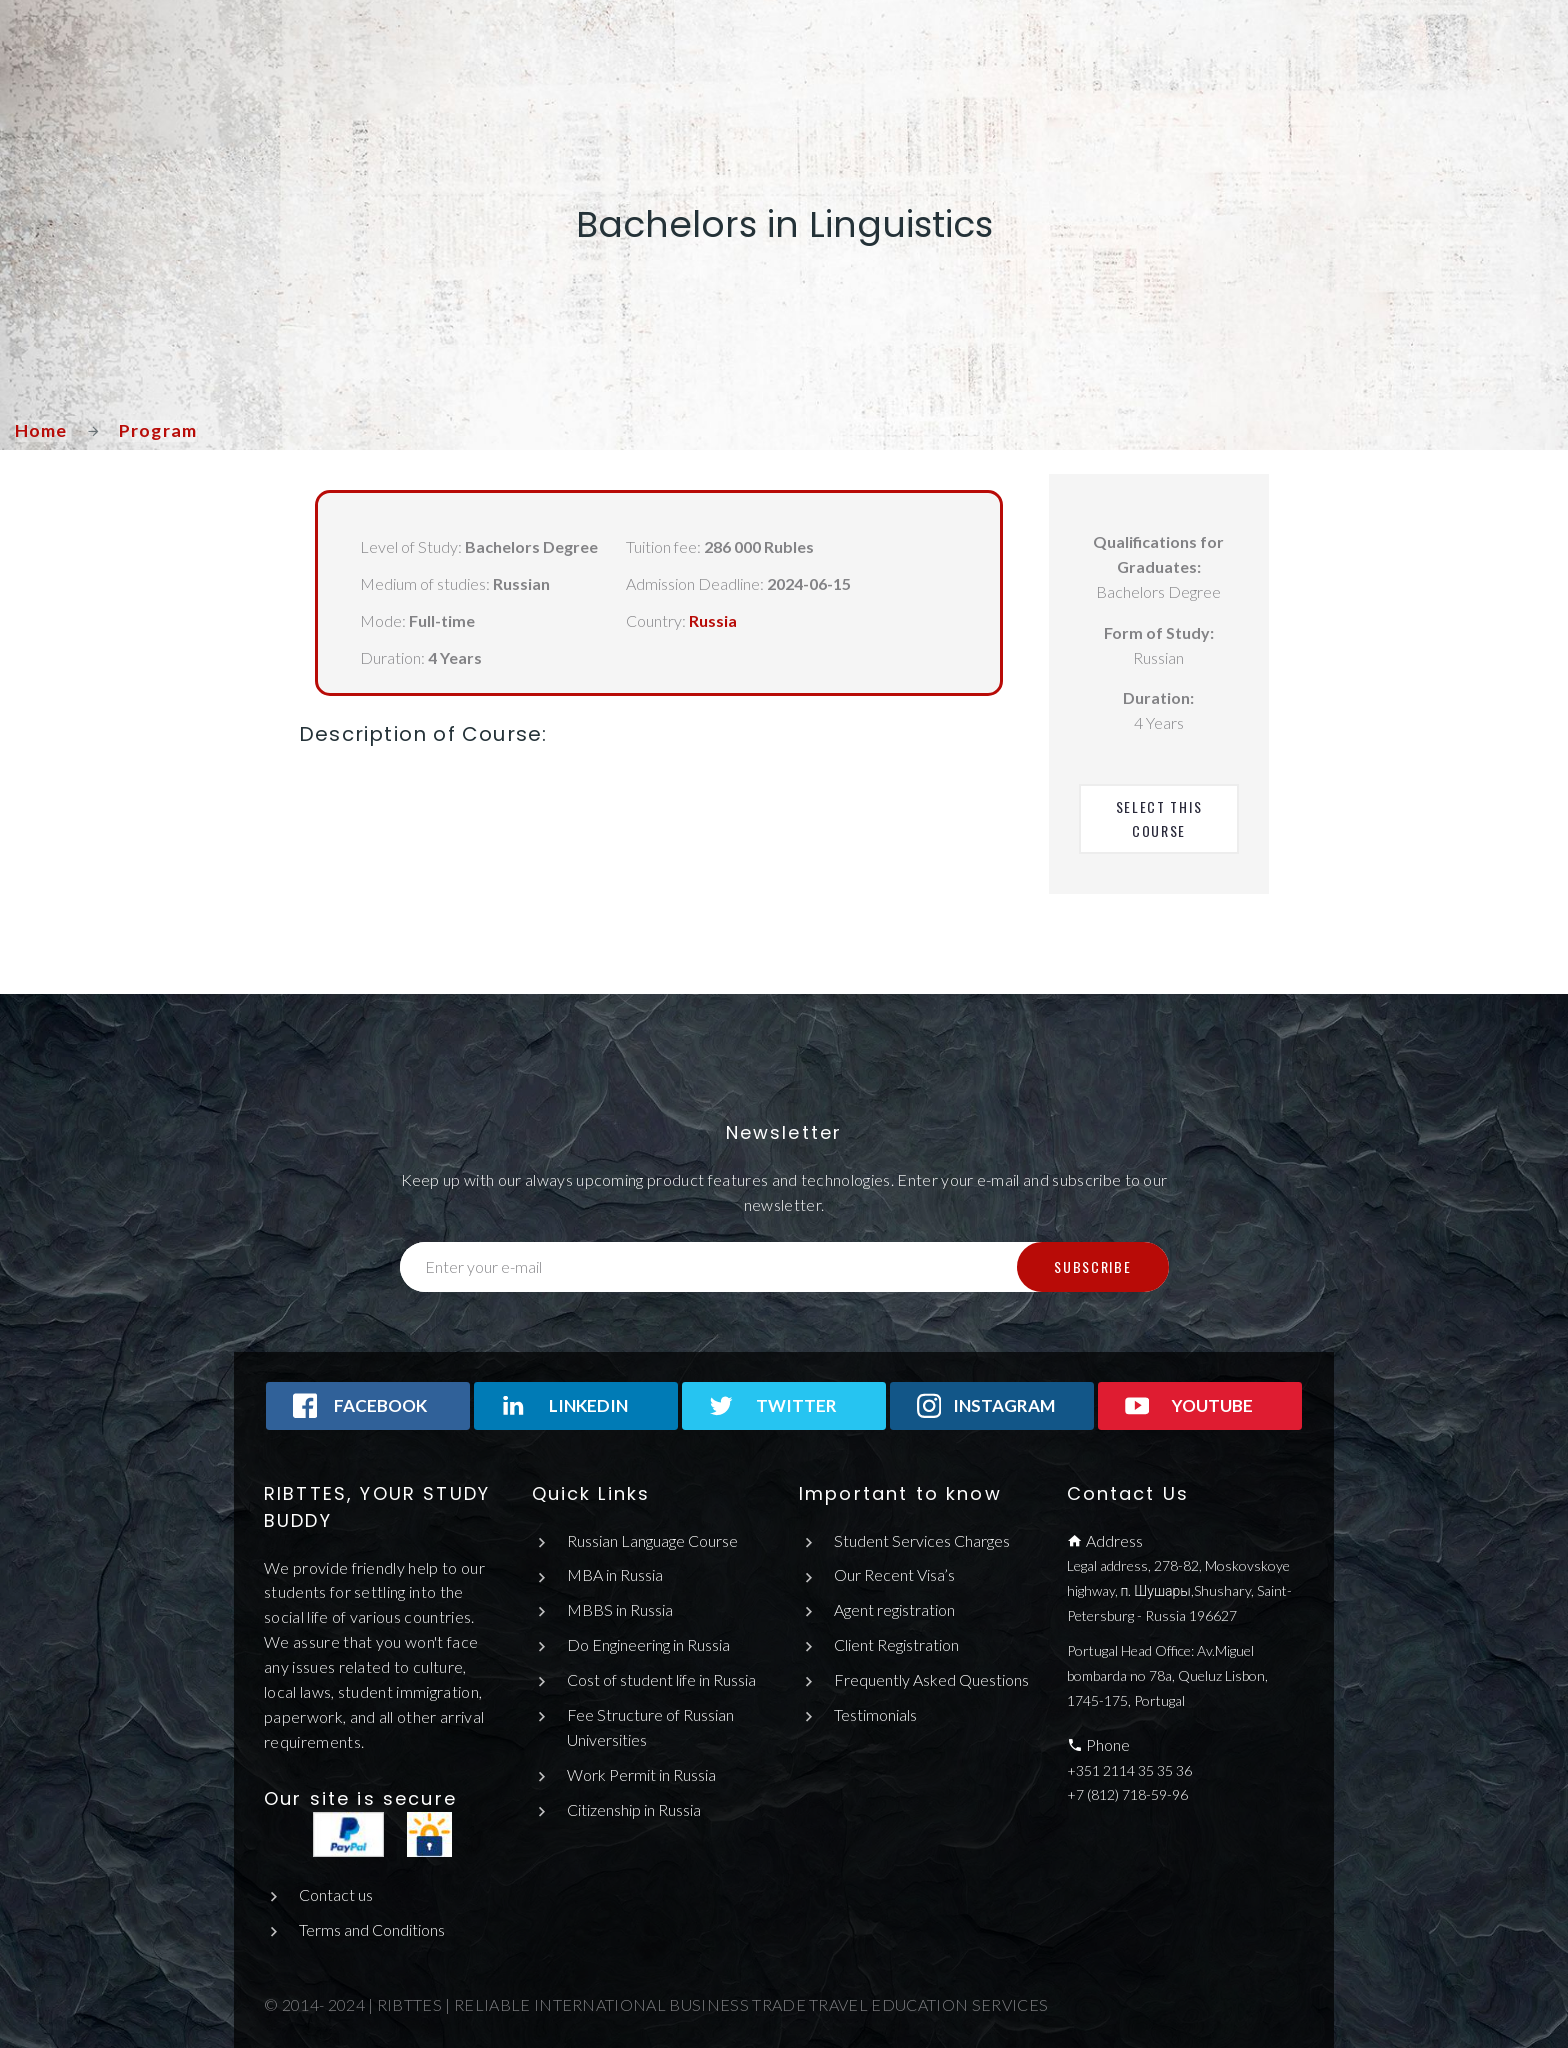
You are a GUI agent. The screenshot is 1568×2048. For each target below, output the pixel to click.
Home (41, 430)
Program (158, 430)
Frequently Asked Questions (931, 1679)
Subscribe (1092, 1266)
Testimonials (875, 1714)
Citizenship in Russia (634, 1809)
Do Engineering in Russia (648, 1644)
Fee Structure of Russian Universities (650, 1727)
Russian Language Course (652, 1540)
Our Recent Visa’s (894, 1574)
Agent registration (894, 1609)
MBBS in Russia (620, 1609)
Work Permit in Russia (641, 1774)
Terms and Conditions (372, 1929)
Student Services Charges (922, 1540)
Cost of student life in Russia (661, 1679)
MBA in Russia (615, 1574)
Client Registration (896, 1644)
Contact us (336, 1894)
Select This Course (1161, 818)
